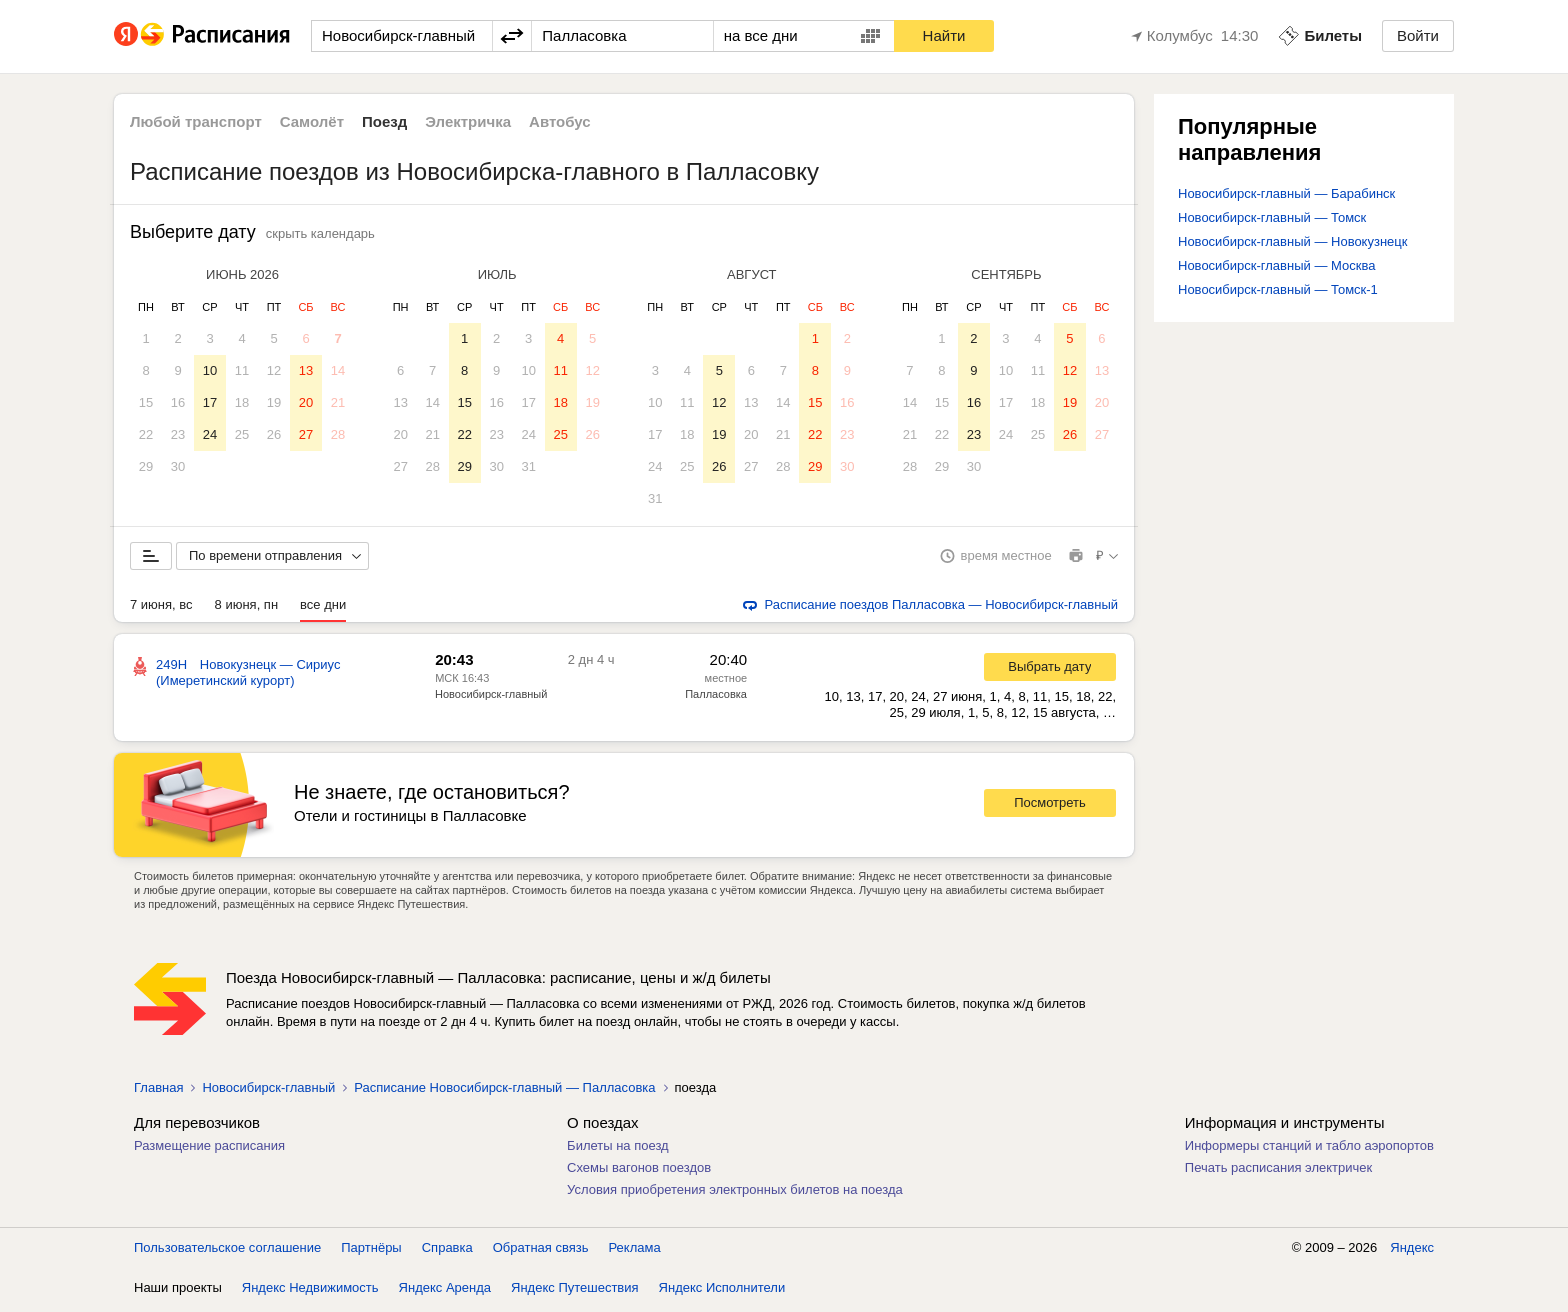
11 (242, 370)
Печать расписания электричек (1278, 1171)
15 (146, 402)
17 (210, 402)
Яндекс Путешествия (575, 1291)
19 (274, 402)
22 (146, 434)
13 (306, 370)
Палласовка (716, 698)
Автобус (560, 121)
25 (242, 434)
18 (242, 402)
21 (338, 402)
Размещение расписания (209, 1149)
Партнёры (371, 1251)
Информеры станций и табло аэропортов (1309, 1149)
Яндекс (1412, 1251)
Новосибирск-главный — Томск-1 (1278, 289)
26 (274, 434)
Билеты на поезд (618, 1149)
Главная (158, 1091)
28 (338, 434)
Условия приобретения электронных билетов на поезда (735, 1193)
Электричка (468, 121)
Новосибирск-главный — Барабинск (1286, 193)
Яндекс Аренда (445, 1291)
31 (528, 466)
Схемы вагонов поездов (639, 1171)
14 (338, 370)
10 (210, 370)
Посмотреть (1050, 806)
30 (178, 466)
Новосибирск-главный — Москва (1276, 265)
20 (306, 402)
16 (178, 402)
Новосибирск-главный (491, 698)
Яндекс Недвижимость (310, 1291)
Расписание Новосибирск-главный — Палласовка (504, 1091)
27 (306, 434)
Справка (447, 1251)
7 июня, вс (161, 608)
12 (274, 370)
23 (178, 434)
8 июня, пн (247, 608)
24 (210, 434)
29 (146, 466)
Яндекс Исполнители (722, 1291)
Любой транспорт (196, 121)
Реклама (635, 1251)
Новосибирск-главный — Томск (1272, 217)
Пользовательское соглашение (227, 1251)
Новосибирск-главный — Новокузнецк (1292, 241)
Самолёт (312, 121)
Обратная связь (541, 1251)
